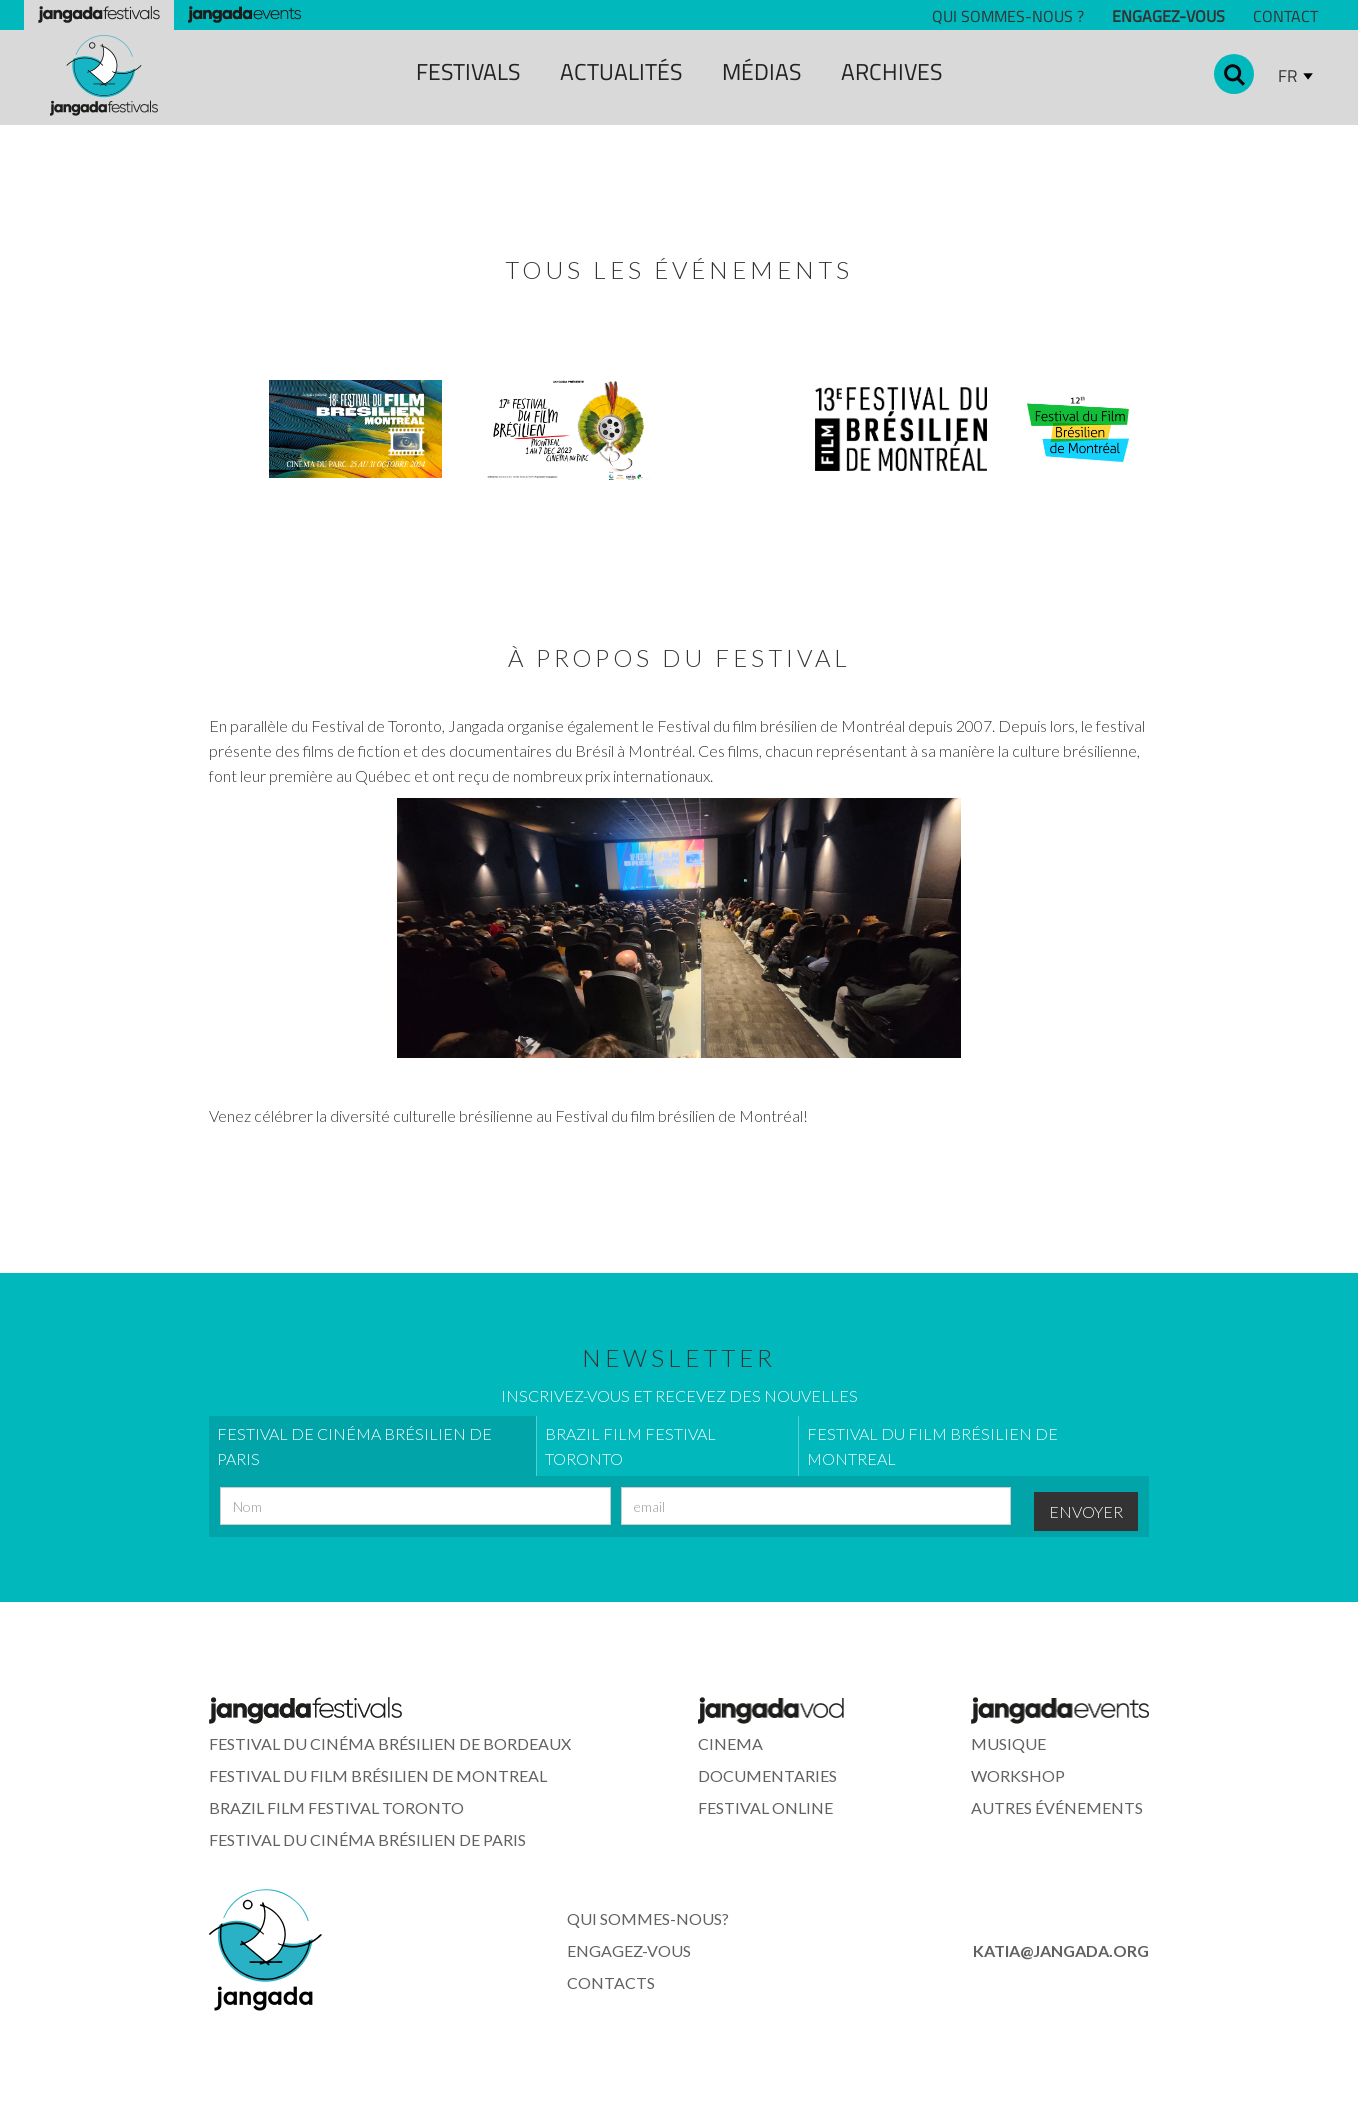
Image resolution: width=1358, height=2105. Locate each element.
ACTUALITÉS (621, 71)
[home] (104, 75)
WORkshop (1018, 1775)
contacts (611, 1982)
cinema (730, 1743)
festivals (468, 71)
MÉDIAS (761, 71)
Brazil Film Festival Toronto (336, 1807)
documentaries (767, 1775)
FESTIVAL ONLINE (765, 1807)
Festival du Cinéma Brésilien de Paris (367, 1839)
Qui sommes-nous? (648, 1918)
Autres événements (1057, 1807)
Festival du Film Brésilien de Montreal (378, 1775)
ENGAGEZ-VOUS (629, 1950)
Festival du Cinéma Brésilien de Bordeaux (390, 1743)
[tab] (372, 1446)
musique (1008, 1743)
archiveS (891, 71)
